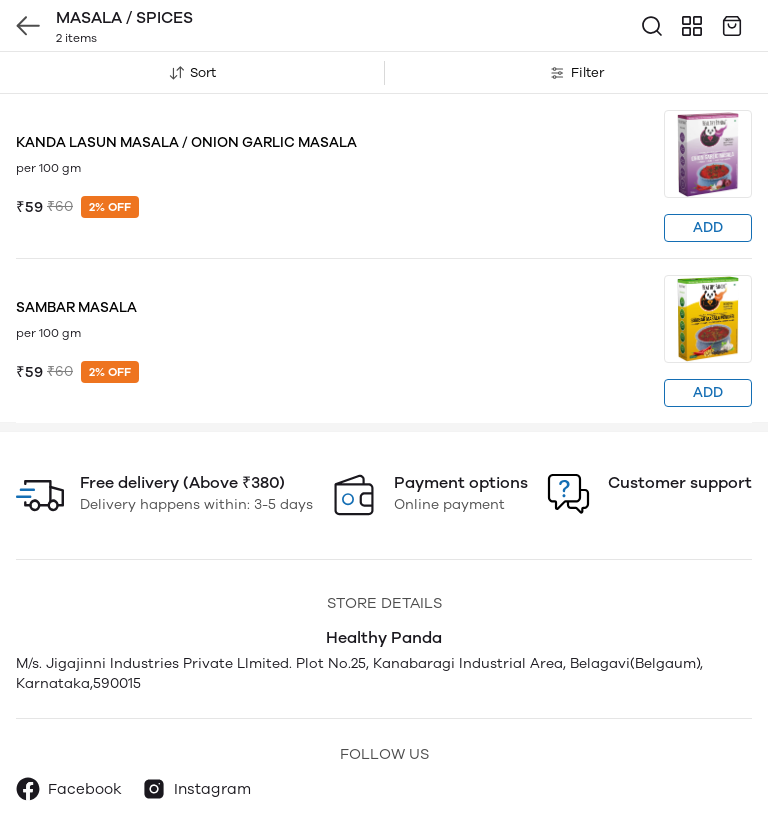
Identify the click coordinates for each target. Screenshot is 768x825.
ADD (708, 227)
